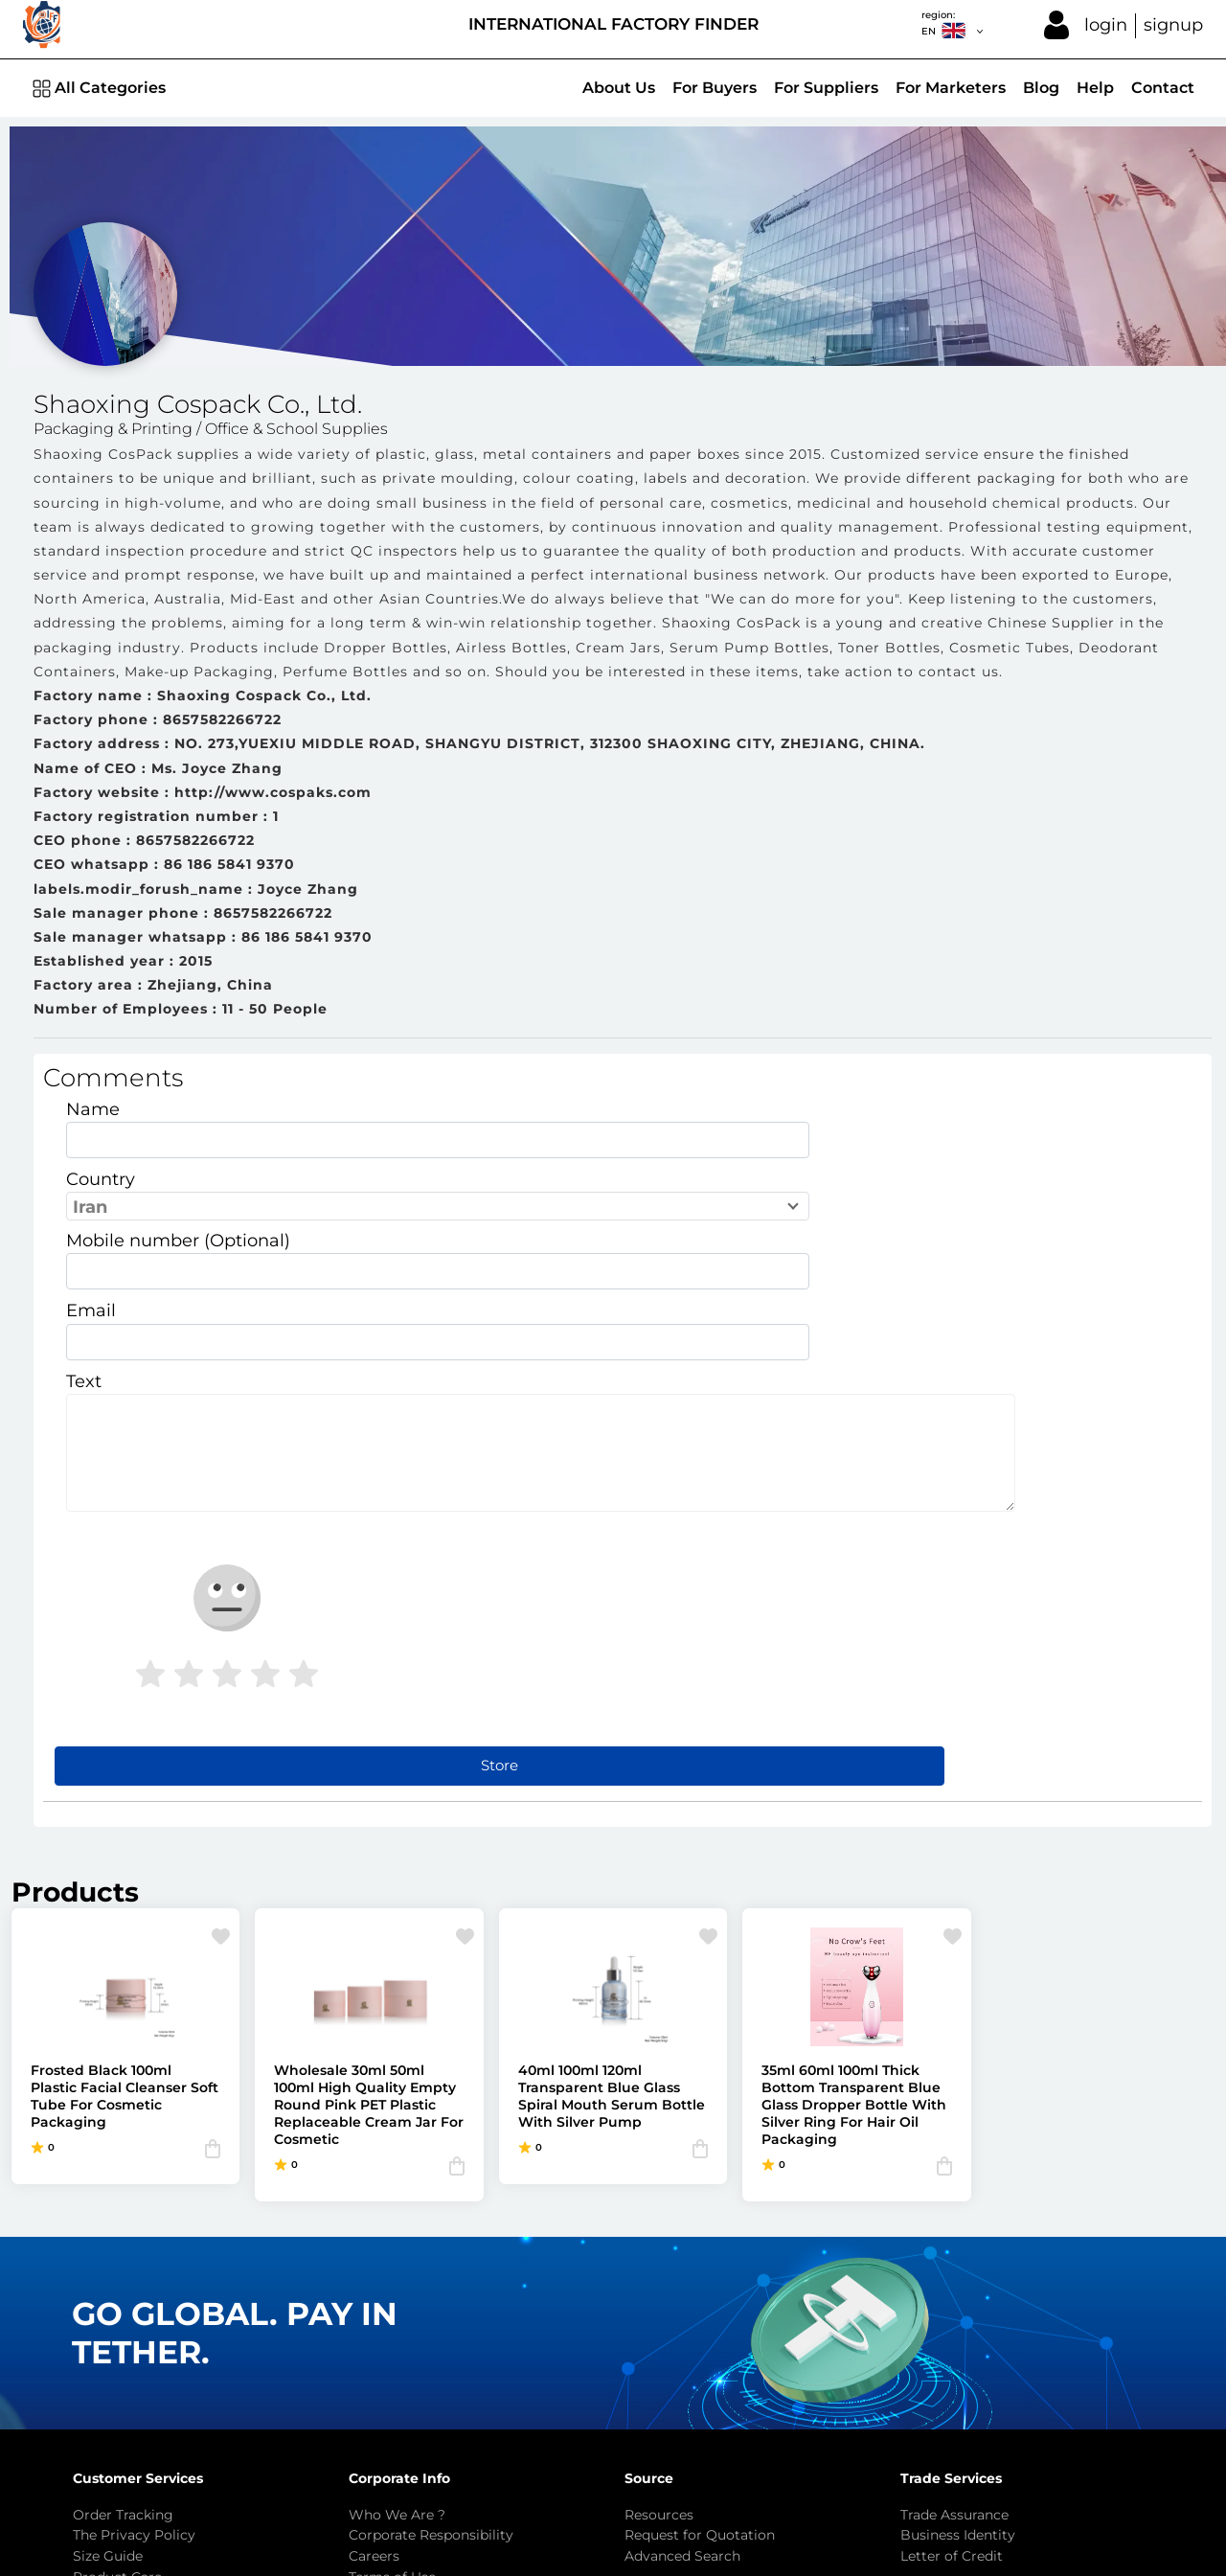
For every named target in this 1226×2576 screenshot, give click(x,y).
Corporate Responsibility (431, 2216)
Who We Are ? (397, 2195)
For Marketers (951, 88)
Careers (374, 2236)
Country (475, 1122)
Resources (658, 2195)
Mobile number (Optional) (178, 1193)
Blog (1041, 88)
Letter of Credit (951, 2236)
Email (465, 1193)
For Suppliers (826, 88)
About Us (618, 88)
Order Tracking (123, 2195)
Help (1095, 88)
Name (93, 1122)
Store (623, 1446)
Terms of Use (392, 2258)
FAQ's (92, 2279)
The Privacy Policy (134, 2216)
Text (84, 1263)
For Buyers (714, 88)
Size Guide (108, 2236)
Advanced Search (682, 2236)
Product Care (117, 2258)
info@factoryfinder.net (516, 2371)
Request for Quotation (699, 2216)
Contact (1162, 88)
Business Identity (957, 2216)
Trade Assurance (954, 2195)
